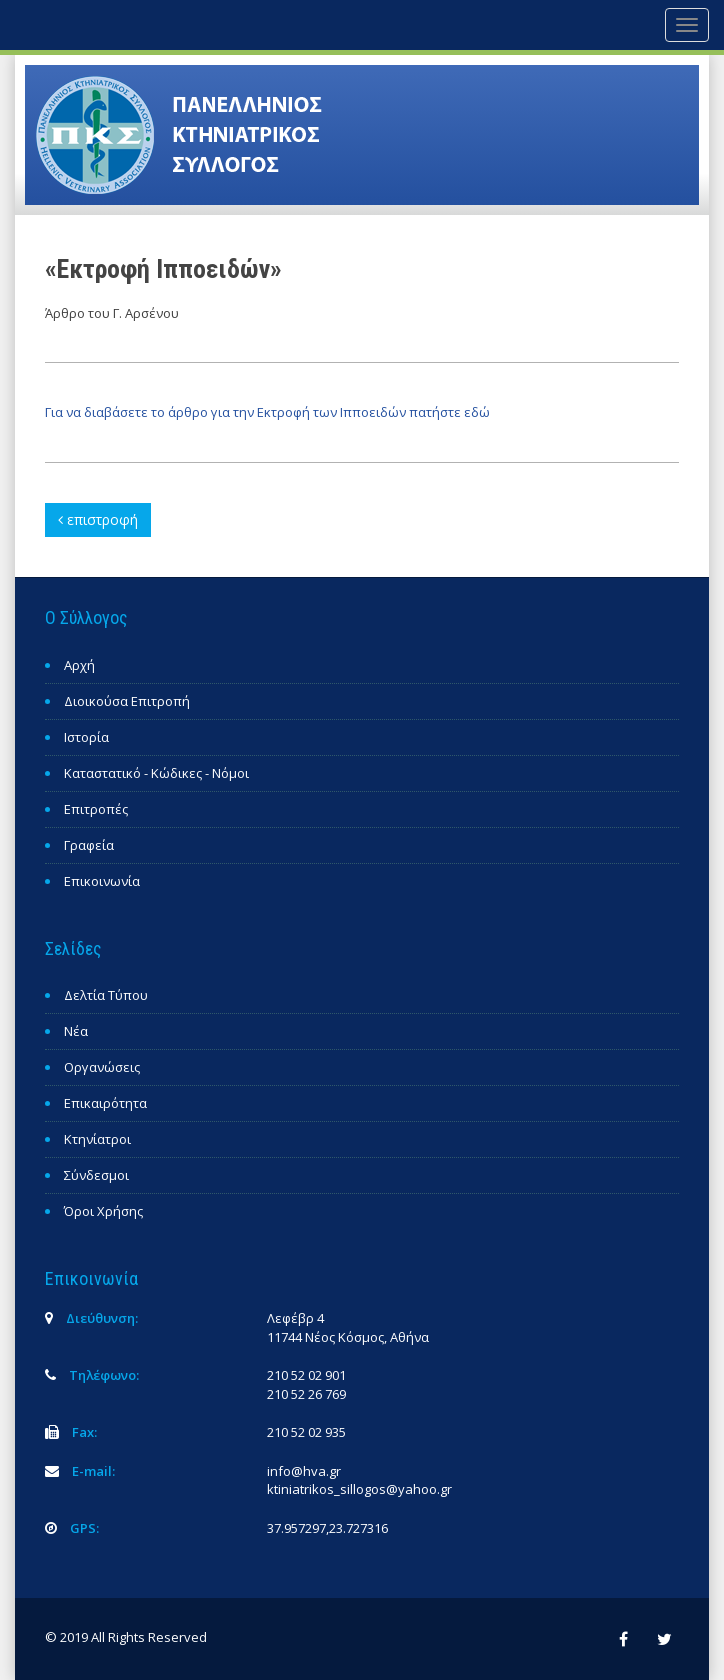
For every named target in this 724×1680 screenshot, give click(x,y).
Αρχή (79, 665)
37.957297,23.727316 (327, 1528)
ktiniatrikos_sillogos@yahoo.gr (359, 1489)
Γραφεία (89, 845)
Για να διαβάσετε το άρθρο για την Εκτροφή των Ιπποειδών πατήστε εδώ (267, 412)
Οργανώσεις (102, 1067)
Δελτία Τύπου (106, 995)
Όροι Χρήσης (103, 1211)
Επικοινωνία (102, 881)
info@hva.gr (304, 1471)
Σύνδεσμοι (96, 1175)
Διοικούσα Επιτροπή (127, 701)
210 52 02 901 (306, 1375)
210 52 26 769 (306, 1394)
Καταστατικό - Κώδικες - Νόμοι (156, 773)
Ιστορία (86, 737)
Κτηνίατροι (97, 1139)
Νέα (76, 1031)
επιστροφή (98, 519)
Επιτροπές (96, 809)
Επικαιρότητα (105, 1103)
